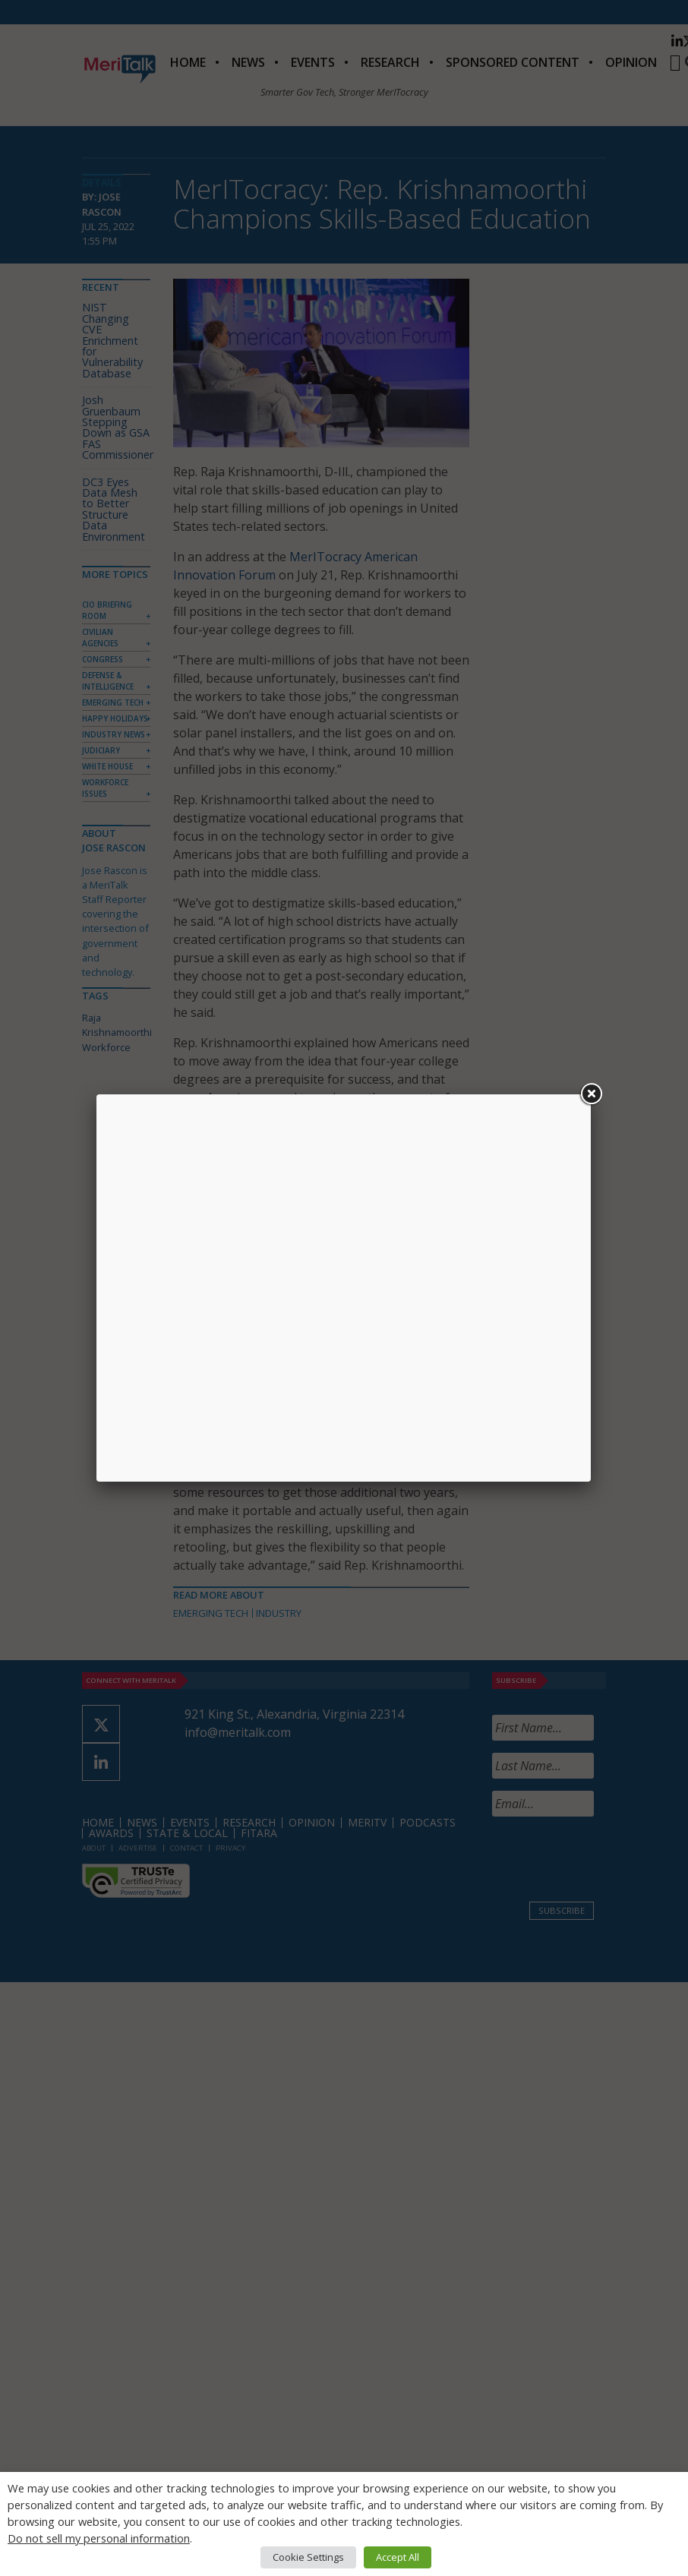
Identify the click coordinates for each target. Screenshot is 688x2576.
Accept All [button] (397, 2557)
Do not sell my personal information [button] (99, 2538)
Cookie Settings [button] (308, 2557)
